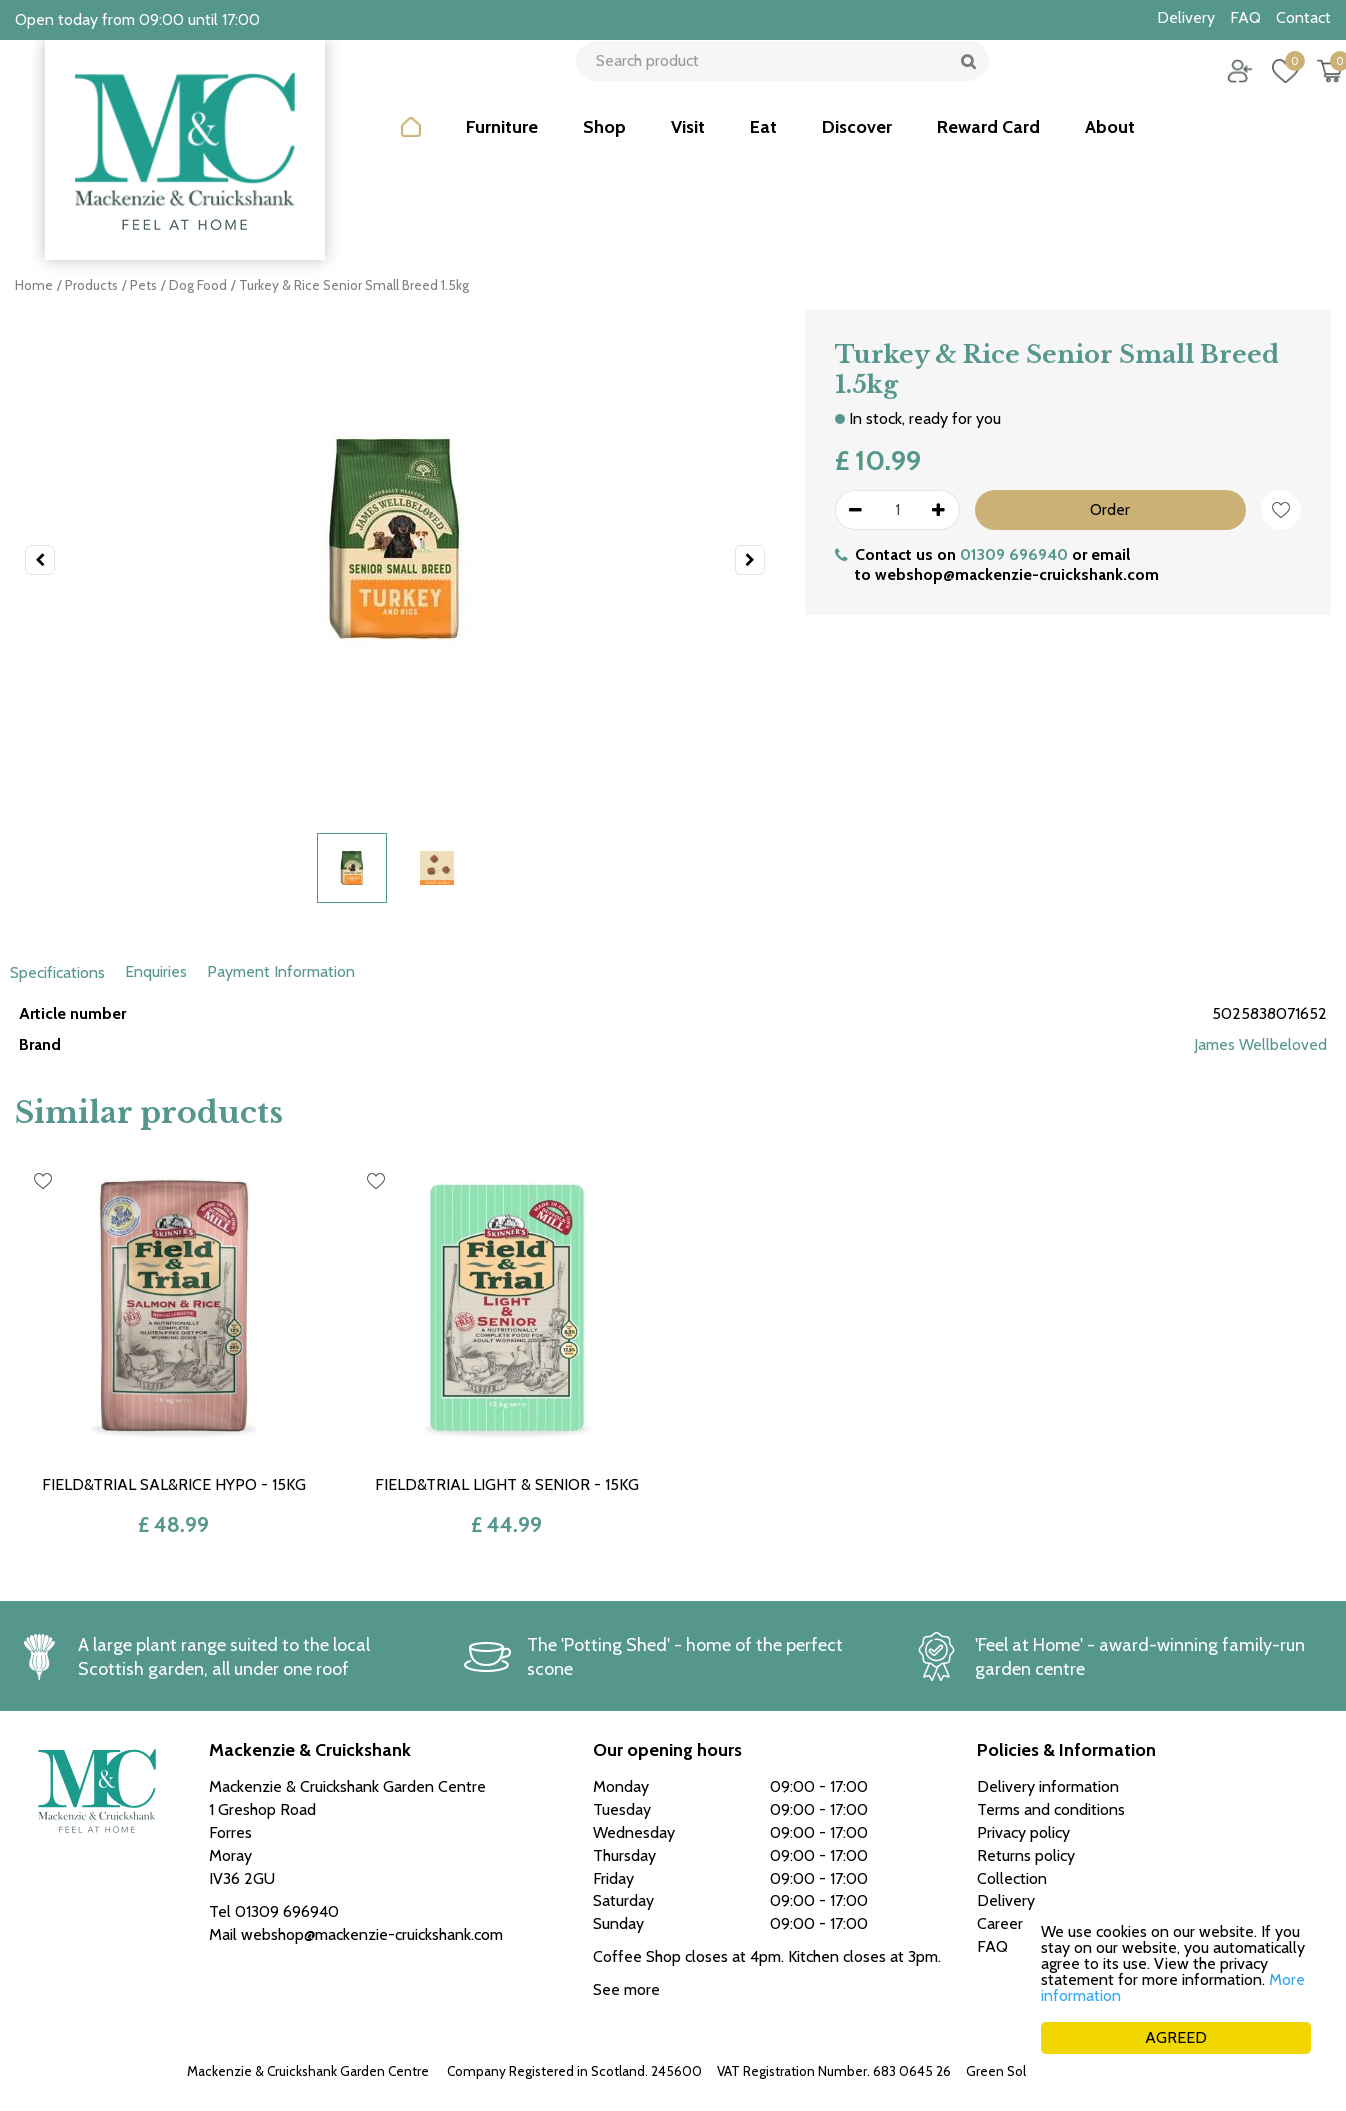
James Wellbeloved (1260, 1044)
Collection (1012, 1878)
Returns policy (1026, 1855)
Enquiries (156, 971)
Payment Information (281, 971)
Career (1000, 1923)
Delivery (1006, 1900)
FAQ (992, 1946)
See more (626, 1989)
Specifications (57, 972)
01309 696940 (1014, 554)
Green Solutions (1014, 2071)
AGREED (1176, 2037)
